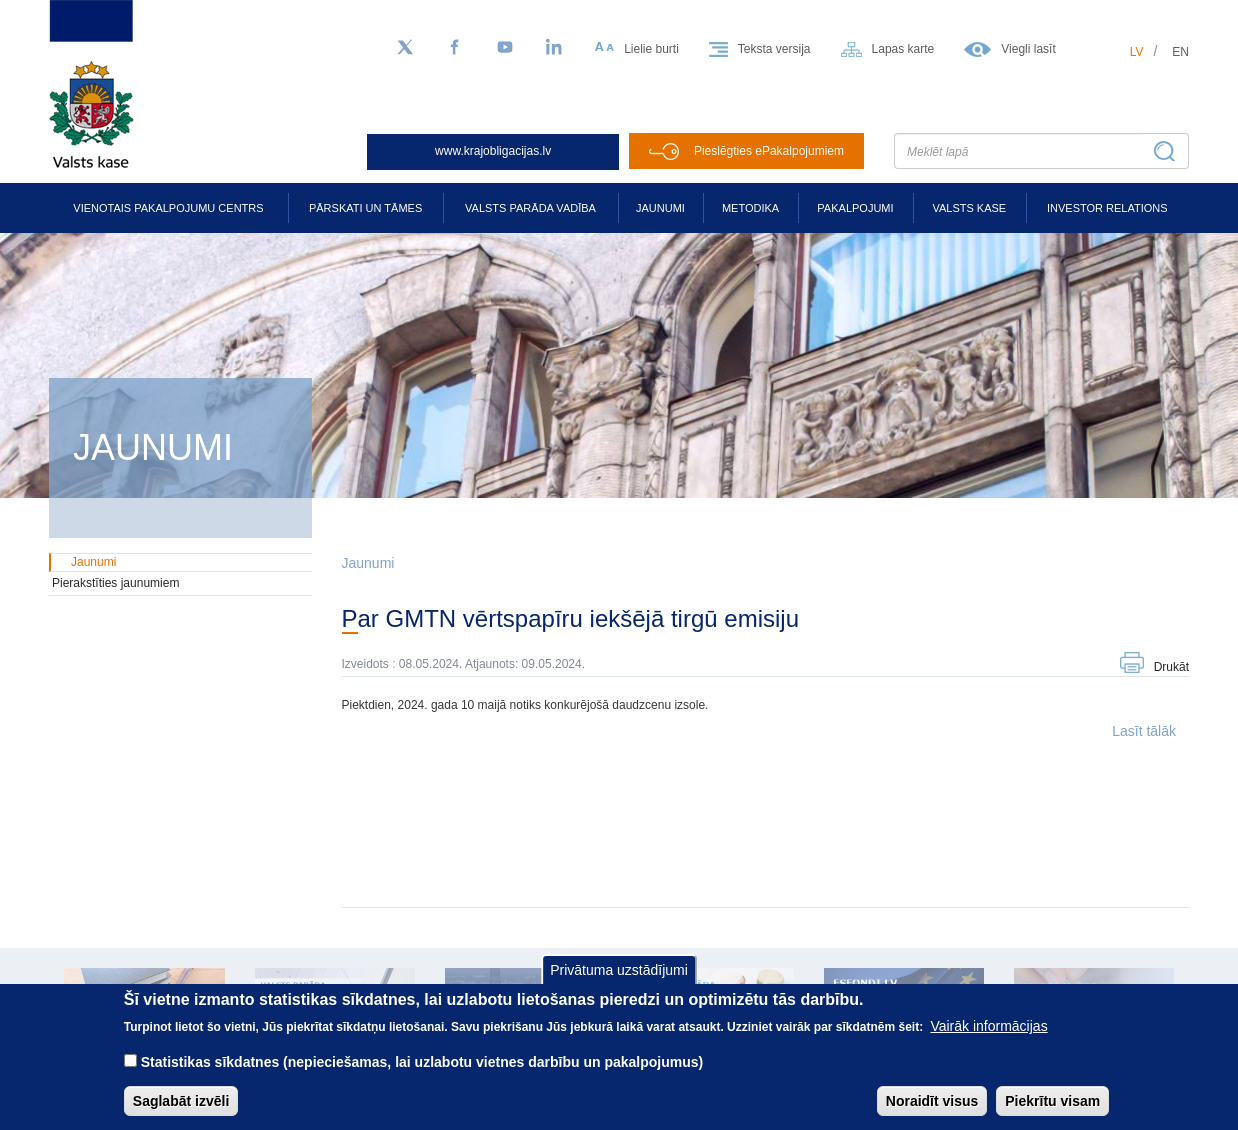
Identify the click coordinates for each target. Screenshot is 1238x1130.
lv (1137, 52)
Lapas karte (903, 49)
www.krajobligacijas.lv (493, 151)
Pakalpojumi (855, 208)
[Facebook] (455, 48)
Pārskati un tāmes (365, 208)
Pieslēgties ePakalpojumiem (769, 151)
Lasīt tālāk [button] (1144, 731)
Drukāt (1171, 667)
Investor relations (1107, 208)
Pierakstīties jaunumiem (115, 583)
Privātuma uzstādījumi (619, 983)
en (1180, 52)
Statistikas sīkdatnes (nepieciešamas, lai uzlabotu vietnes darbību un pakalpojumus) (422, 1075)
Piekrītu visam (1052, 1114)
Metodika (750, 208)
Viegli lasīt (1028, 49)
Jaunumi (660, 208)
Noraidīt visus (932, 1114)
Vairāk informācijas (988, 1039)
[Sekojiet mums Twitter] (405, 48)
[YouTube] (505, 48)
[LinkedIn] (555, 48)
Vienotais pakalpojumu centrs (168, 208)
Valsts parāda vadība (530, 208)
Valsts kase (969, 208)
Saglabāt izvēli (181, 1114)
